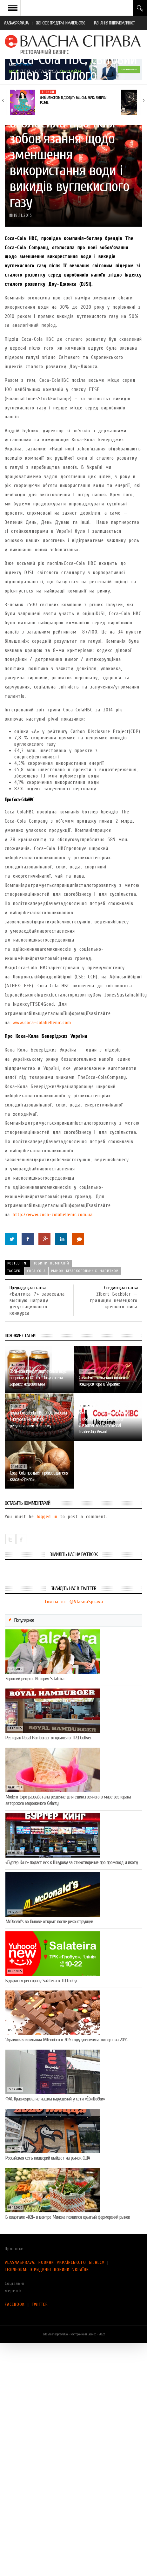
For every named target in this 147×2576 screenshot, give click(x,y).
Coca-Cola (36, 1271)
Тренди (48, 92)
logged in (47, 1516)
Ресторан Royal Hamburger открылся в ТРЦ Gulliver (48, 1738)
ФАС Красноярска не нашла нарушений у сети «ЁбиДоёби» (55, 2099)
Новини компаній (51, 1263)
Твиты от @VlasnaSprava (73, 1602)
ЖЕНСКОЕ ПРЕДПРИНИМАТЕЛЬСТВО (60, 23)
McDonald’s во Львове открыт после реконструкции (49, 1921)
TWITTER (40, 2304)
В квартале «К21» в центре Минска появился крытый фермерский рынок (67, 2217)
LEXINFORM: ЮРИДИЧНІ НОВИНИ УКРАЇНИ (47, 2269)
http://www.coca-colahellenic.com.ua (53, 1214)
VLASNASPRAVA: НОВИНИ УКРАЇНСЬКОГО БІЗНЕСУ (54, 2262)
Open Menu (13, 8)
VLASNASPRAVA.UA (16, 23)
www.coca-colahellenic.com (42, 1022)
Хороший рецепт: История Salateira (34, 1679)
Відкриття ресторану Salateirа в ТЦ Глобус (41, 1980)
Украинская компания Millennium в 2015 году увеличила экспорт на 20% (66, 2040)
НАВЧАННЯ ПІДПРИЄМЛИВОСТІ (114, 23)
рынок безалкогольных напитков (84, 1271)
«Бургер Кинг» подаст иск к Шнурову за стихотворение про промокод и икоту (71, 1862)
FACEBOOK (15, 2304)
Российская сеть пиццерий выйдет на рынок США (47, 2158)
